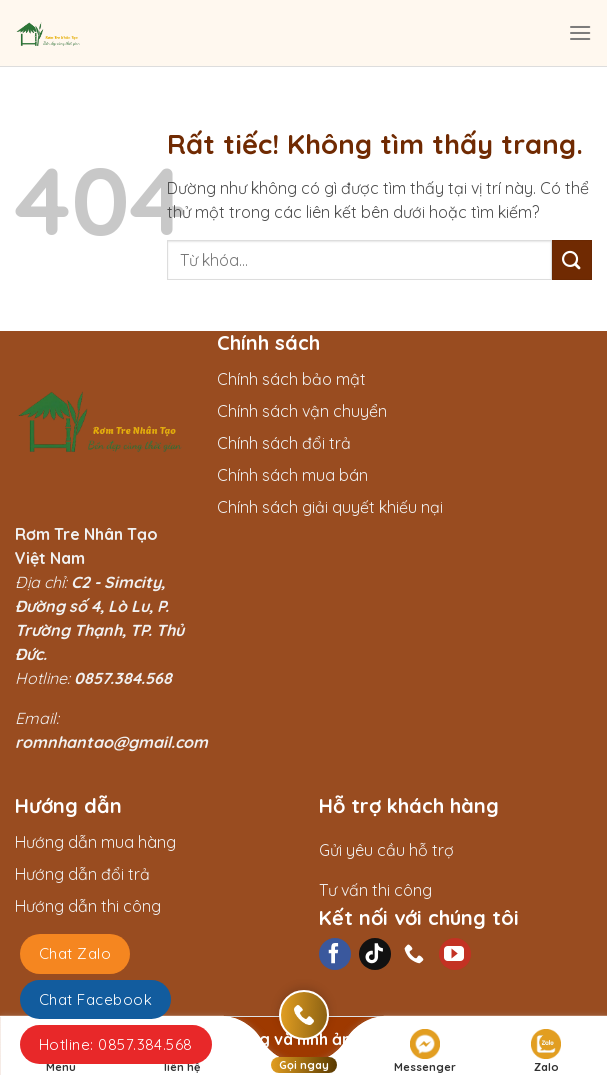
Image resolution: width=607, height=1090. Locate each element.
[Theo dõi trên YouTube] (455, 954)
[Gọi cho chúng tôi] (415, 954)
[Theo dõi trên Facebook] (335, 954)
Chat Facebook (95, 999)
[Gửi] (572, 259)
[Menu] (580, 32)
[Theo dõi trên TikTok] (375, 954)
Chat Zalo (75, 953)
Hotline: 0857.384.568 (116, 1044)
